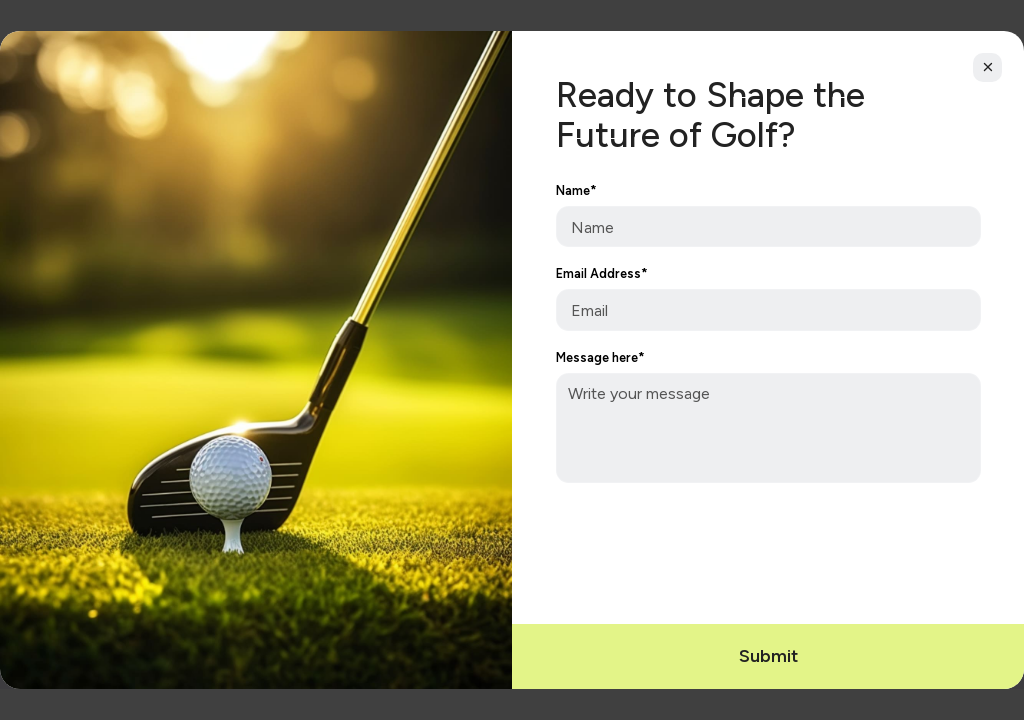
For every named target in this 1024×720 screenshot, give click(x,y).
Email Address (602, 274)
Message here (600, 358)
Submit (768, 656)
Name (576, 191)
